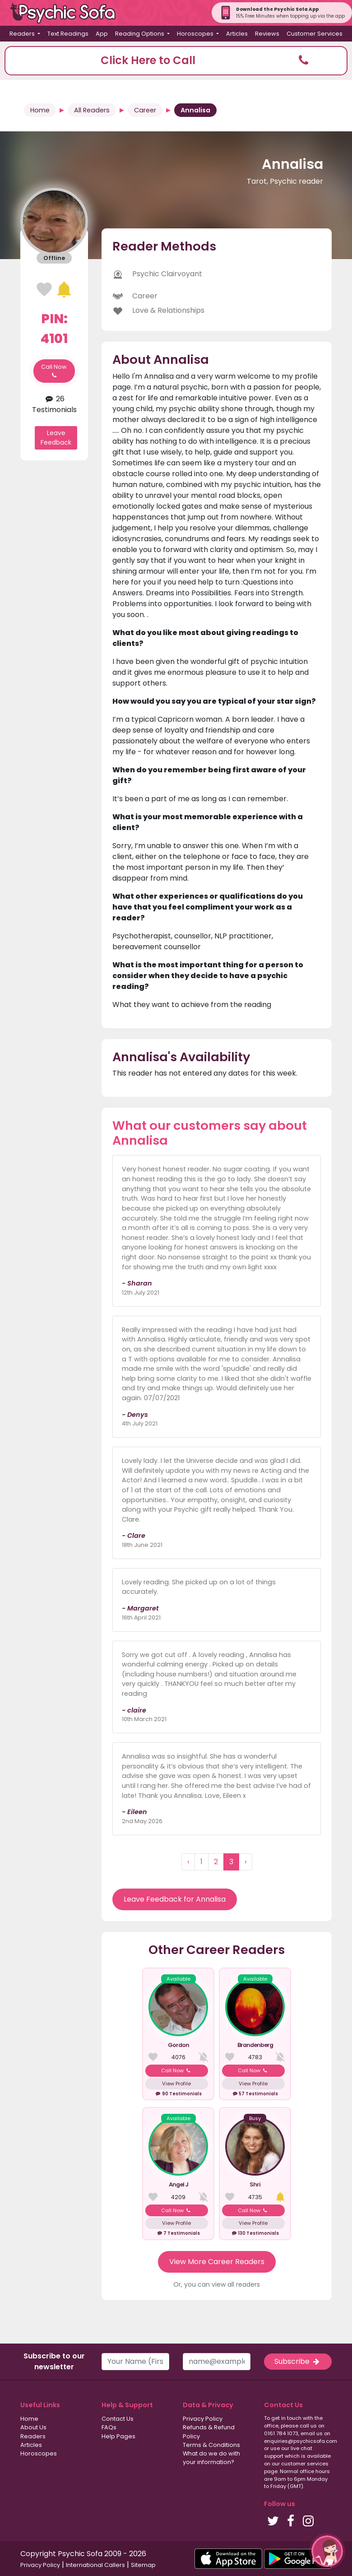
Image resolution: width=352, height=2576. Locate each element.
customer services (305, 2463)
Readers (33, 2436)
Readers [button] (22, 33)
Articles (237, 33)
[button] (176, 60)
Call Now (54, 371)
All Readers (92, 110)
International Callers (95, 2565)
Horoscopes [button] (196, 33)
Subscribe (297, 2361)
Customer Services (315, 33)
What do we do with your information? (211, 2458)
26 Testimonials (54, 404)
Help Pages (118, 2436)
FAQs (109, 2427)
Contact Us (118, 2419)
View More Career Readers (216, 2261)
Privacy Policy (202, 2419)
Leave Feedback (56, 437)
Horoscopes (38, 2453)
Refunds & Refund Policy (209, 2431)
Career (145, 110)
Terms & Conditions (211, 2445)
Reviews (267, 33)
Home (40, 110)
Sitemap (143, 2565)
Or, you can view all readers (216, 2284)
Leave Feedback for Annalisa (175, 1899)
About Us (33, 2427)
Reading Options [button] (140, 33)
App (102, 33)
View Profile (176, 2083)
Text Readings (67, 33)
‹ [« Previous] (188, 1862)
